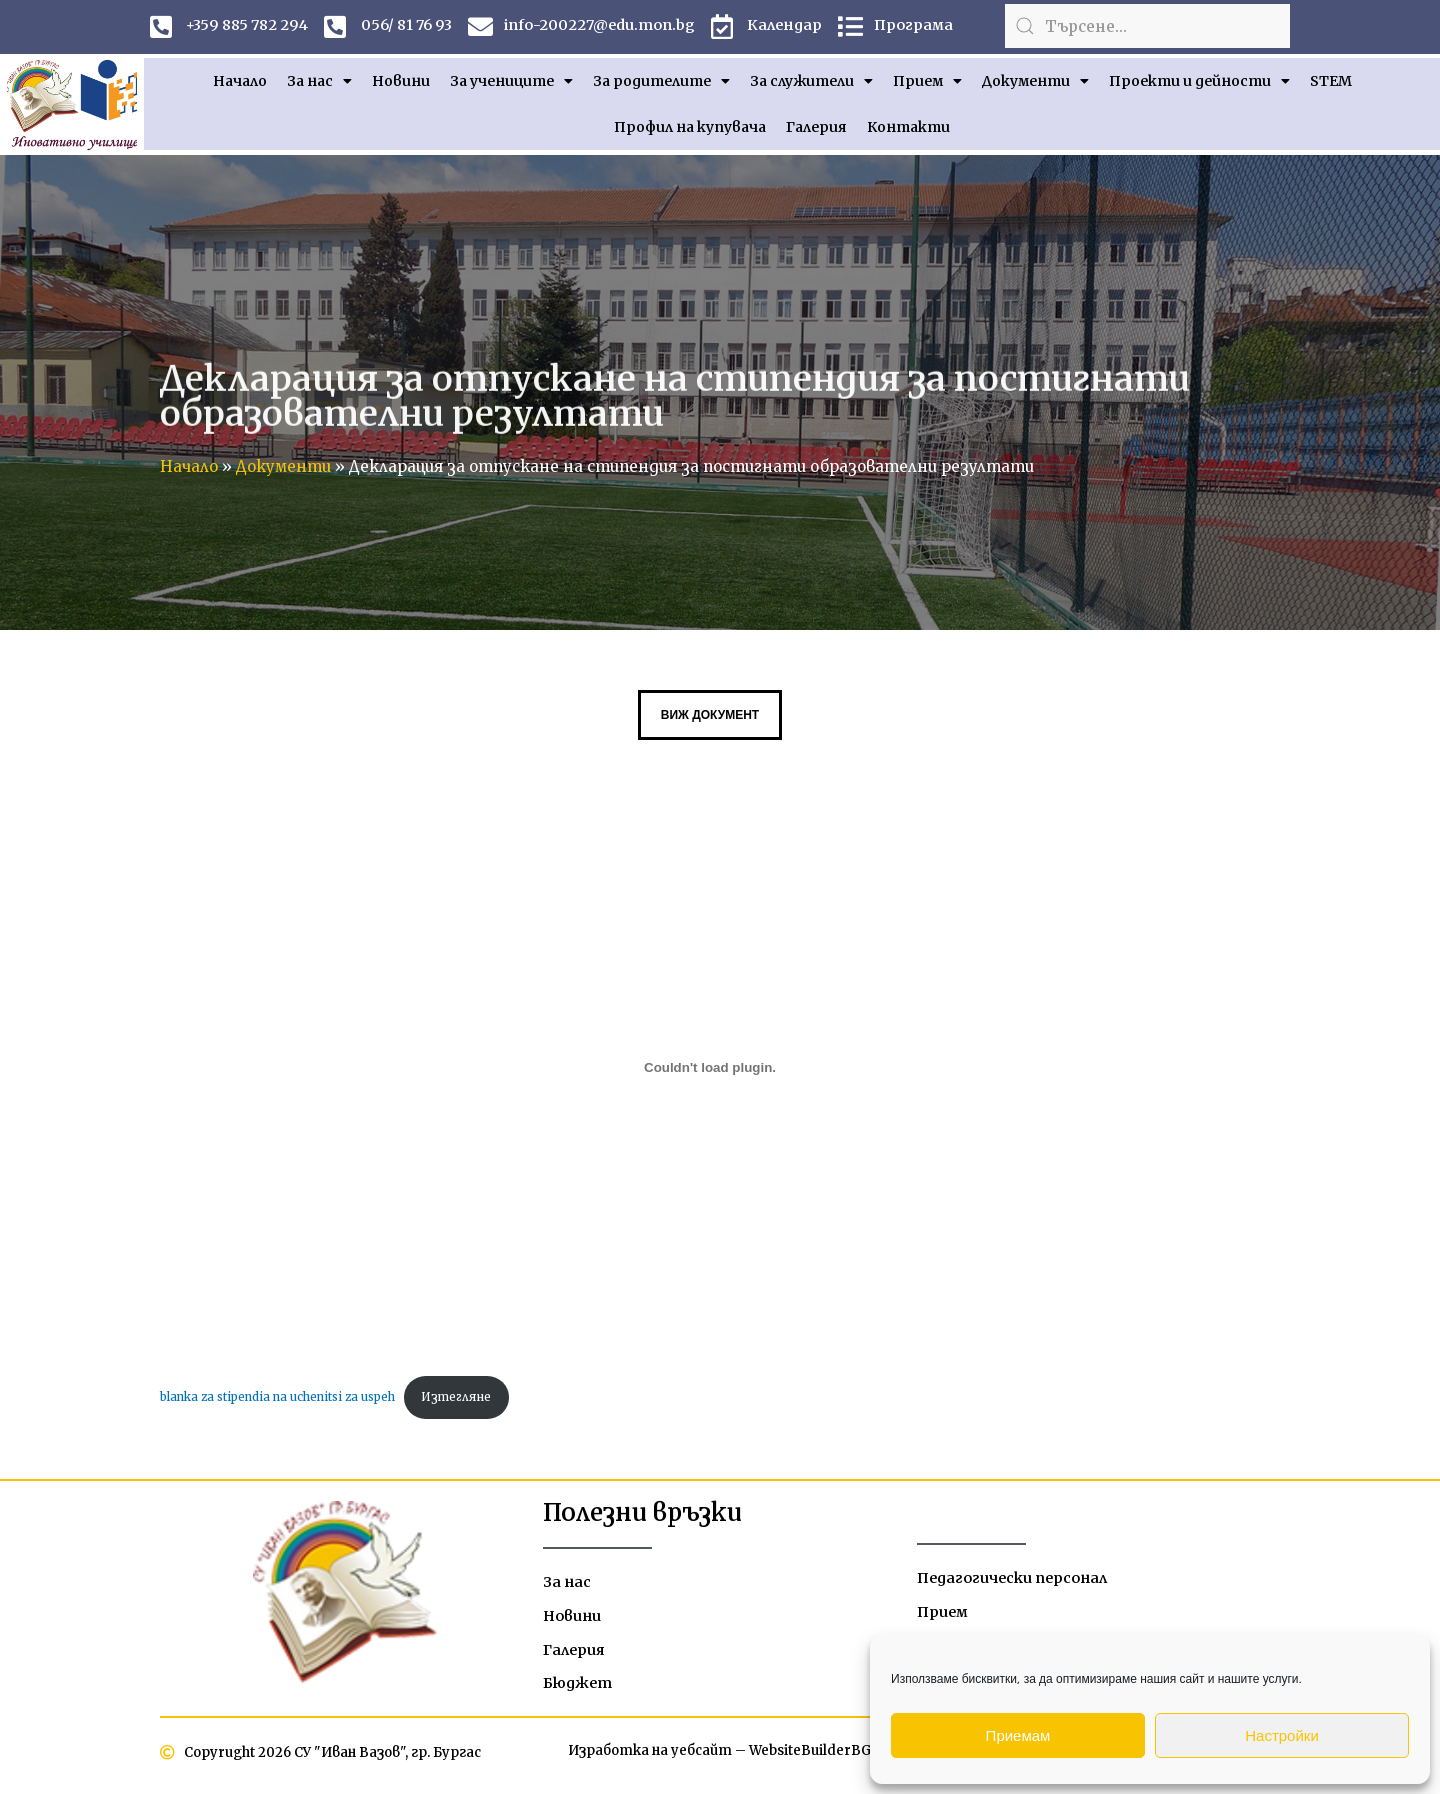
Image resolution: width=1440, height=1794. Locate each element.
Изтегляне (469, 1398)
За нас (319, 81)
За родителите (661, 81)
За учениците (511, 81)
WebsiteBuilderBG (815, 1757)
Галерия (816, 127)
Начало (240, 81)
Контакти (908, 127)
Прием (927, 81)
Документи (1035, 81)
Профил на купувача (690, 127)
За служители (811, 81)
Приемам (1018, 1735)
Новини (401, 81)
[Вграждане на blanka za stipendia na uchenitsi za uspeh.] (710, 1068)
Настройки (1282, 1735)
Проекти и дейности (1199, 81)
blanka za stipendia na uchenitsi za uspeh (283, 1398)
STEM (1331, 81)
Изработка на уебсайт (647, 1757)
